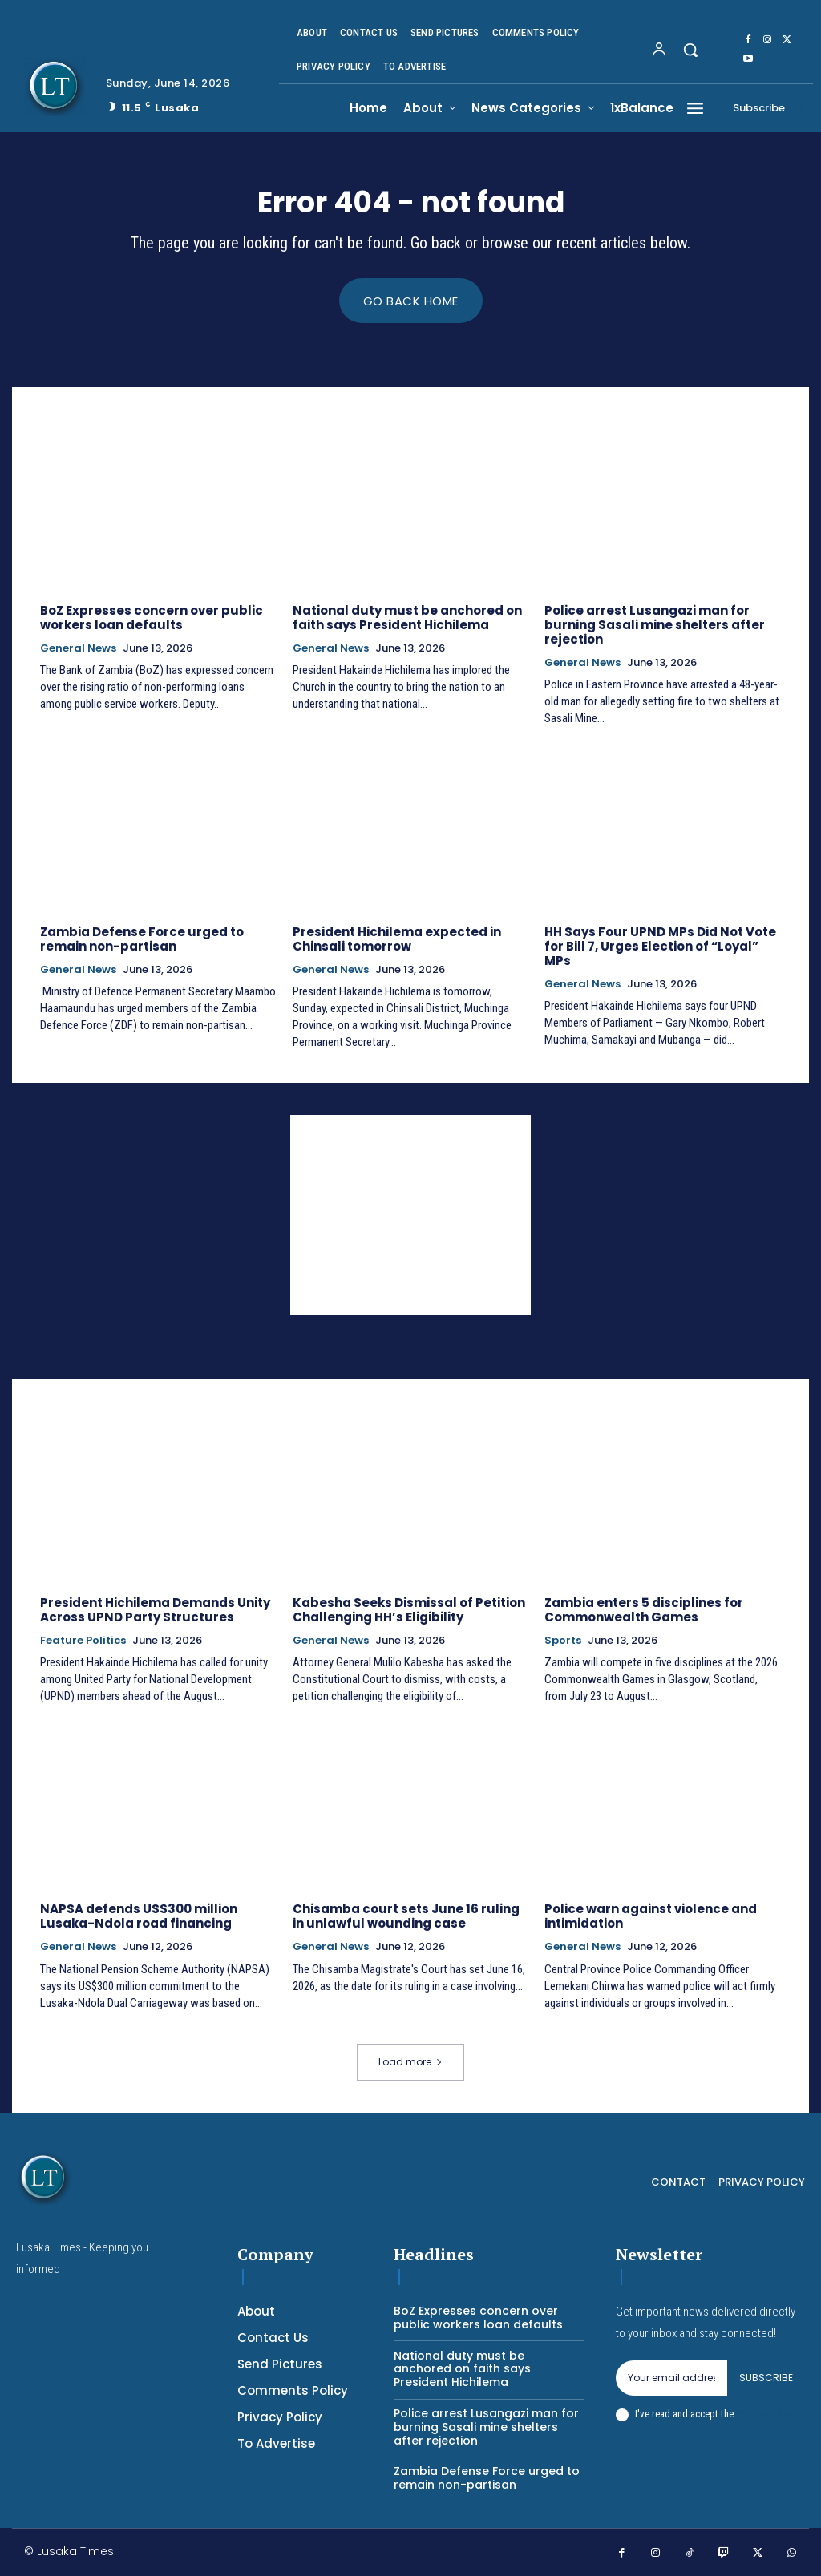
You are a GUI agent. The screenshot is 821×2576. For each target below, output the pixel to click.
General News (78, 648)
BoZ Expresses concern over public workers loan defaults (151, 617)
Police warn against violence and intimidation (650, 1916)
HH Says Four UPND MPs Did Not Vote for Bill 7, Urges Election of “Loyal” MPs (660, 946)
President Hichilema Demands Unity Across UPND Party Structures (155, 1609)
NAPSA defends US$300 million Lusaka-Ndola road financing (138, 1916)
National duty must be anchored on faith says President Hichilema (407, 617)
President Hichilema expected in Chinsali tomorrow (397, 939)
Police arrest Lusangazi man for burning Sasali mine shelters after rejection (654, 625)
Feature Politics (83, 1640)
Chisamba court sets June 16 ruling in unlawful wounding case (406, 1916)
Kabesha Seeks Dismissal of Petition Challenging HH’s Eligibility (409, 1609)
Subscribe (766, 2378)
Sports (562, 1640)
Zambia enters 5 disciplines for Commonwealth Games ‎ (643, 1609)
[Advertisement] (410, 1216)
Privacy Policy (764, 2414)
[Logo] (55, 86)
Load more (410, 2062)
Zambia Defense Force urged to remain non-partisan (142, 939)
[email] (671, 2378)
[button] (690, 49)
